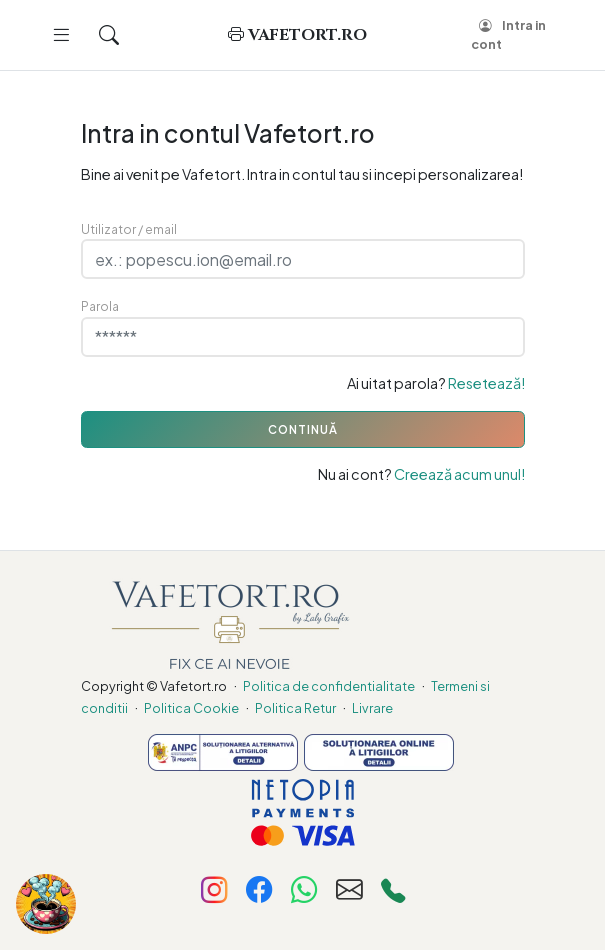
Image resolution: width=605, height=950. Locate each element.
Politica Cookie (191, 708)
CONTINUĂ (303, 429)
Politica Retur (295, 708)
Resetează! (486, 383)
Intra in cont (508, 34)
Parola (100, 306)
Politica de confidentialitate (329, 686)
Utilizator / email (129, 229)
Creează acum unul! (459, 474)
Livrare (372, 708)
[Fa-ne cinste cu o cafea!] (46, 904)
